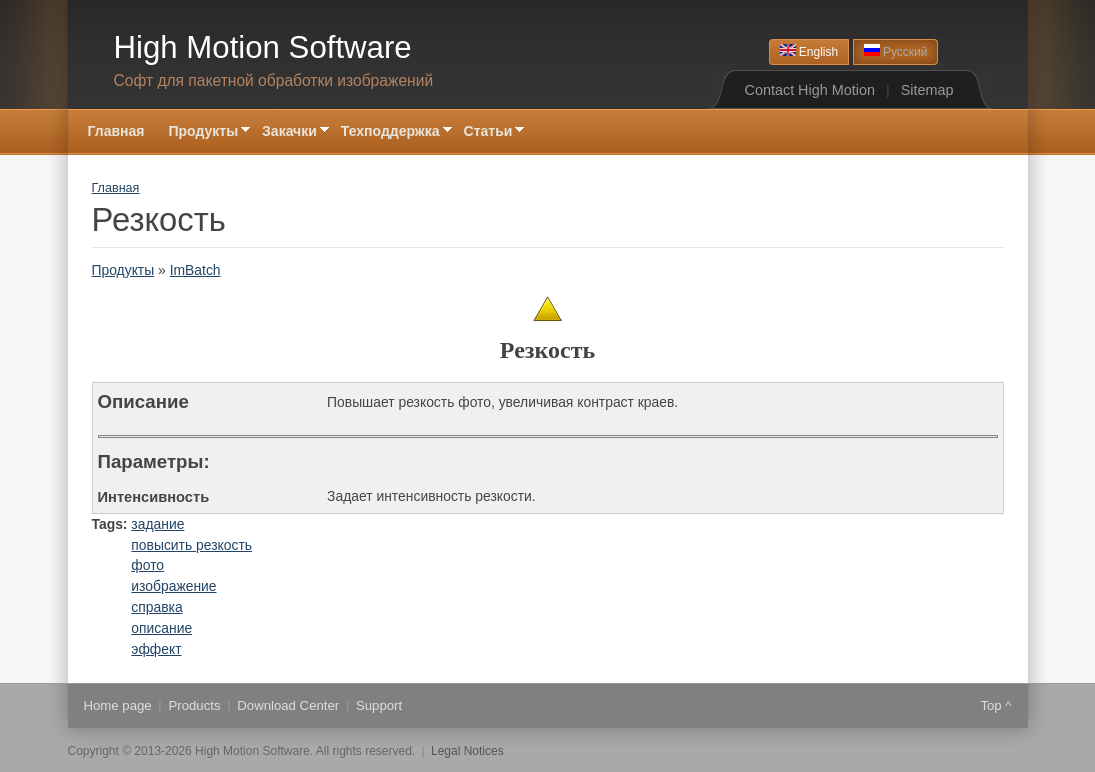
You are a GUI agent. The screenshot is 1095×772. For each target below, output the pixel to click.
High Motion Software (263, 47)
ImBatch (195, 270)
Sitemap (927, 90)
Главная (116, 131)
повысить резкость (191, 545)
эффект (156, 649)
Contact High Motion (810, 90)
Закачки (289, 132)
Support (379, 705)
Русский (896, 51)
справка (156, 607)
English (809, 51)
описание (161, 628)
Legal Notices (467, 751)
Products (194, 705)
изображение (173, 586)
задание (157, 524)
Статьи (488, 132)
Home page (118, 705)
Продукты (203, 132)
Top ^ (995, 705)
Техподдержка (390, 132)
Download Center (288, 705)
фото (147, 565)
